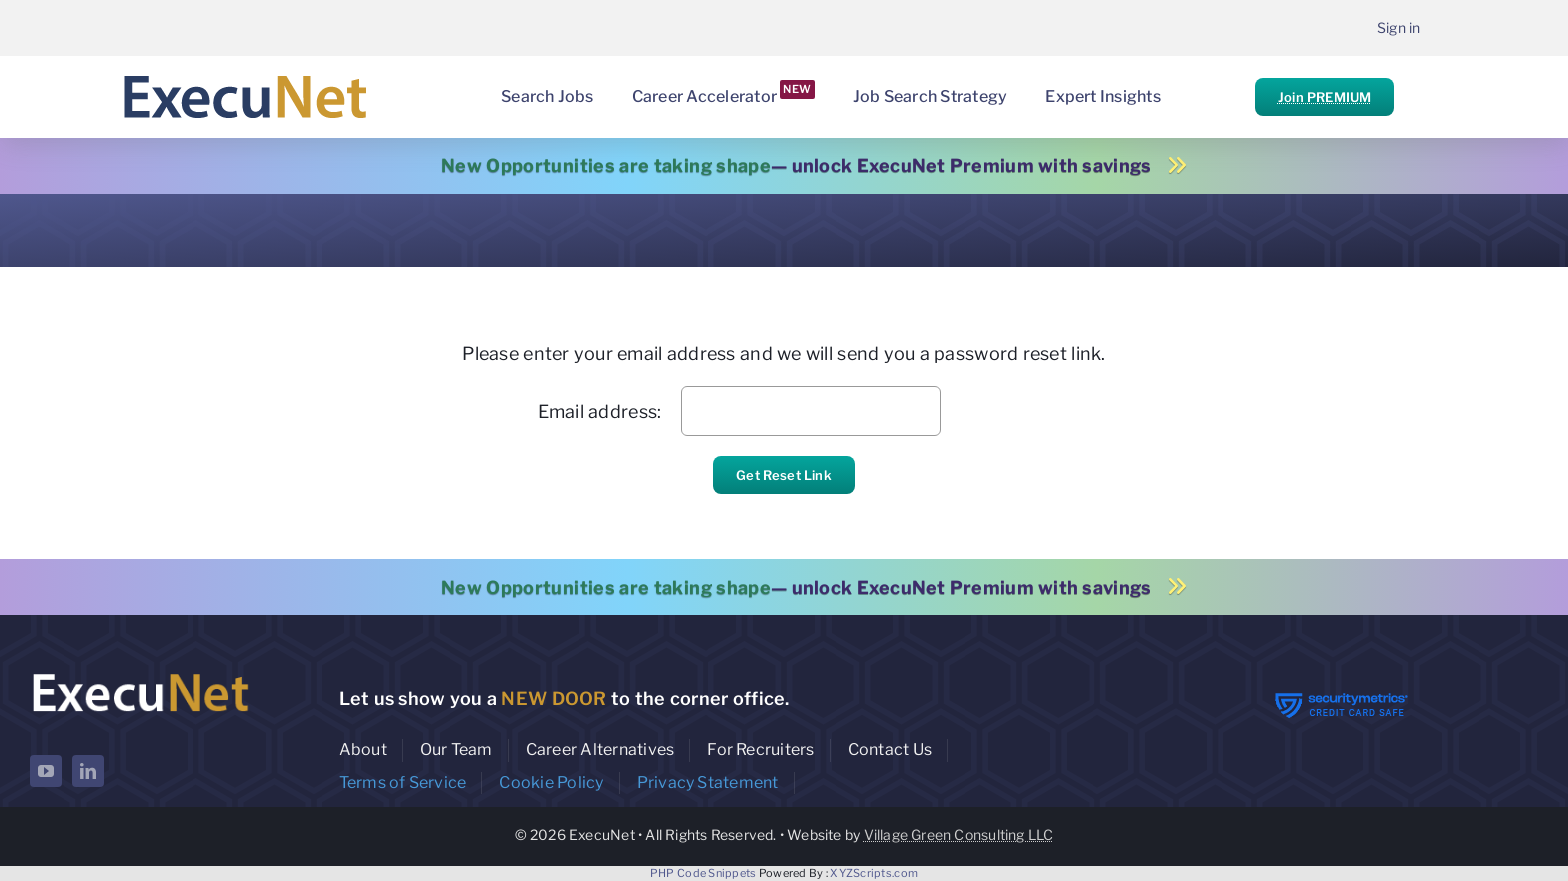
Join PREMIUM (1324, 97)
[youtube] (46, 771)
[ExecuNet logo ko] (140, 673)
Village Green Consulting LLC (959, 834)
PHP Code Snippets (703, 873)
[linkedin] (88, 771)
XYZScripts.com (874, 873)
